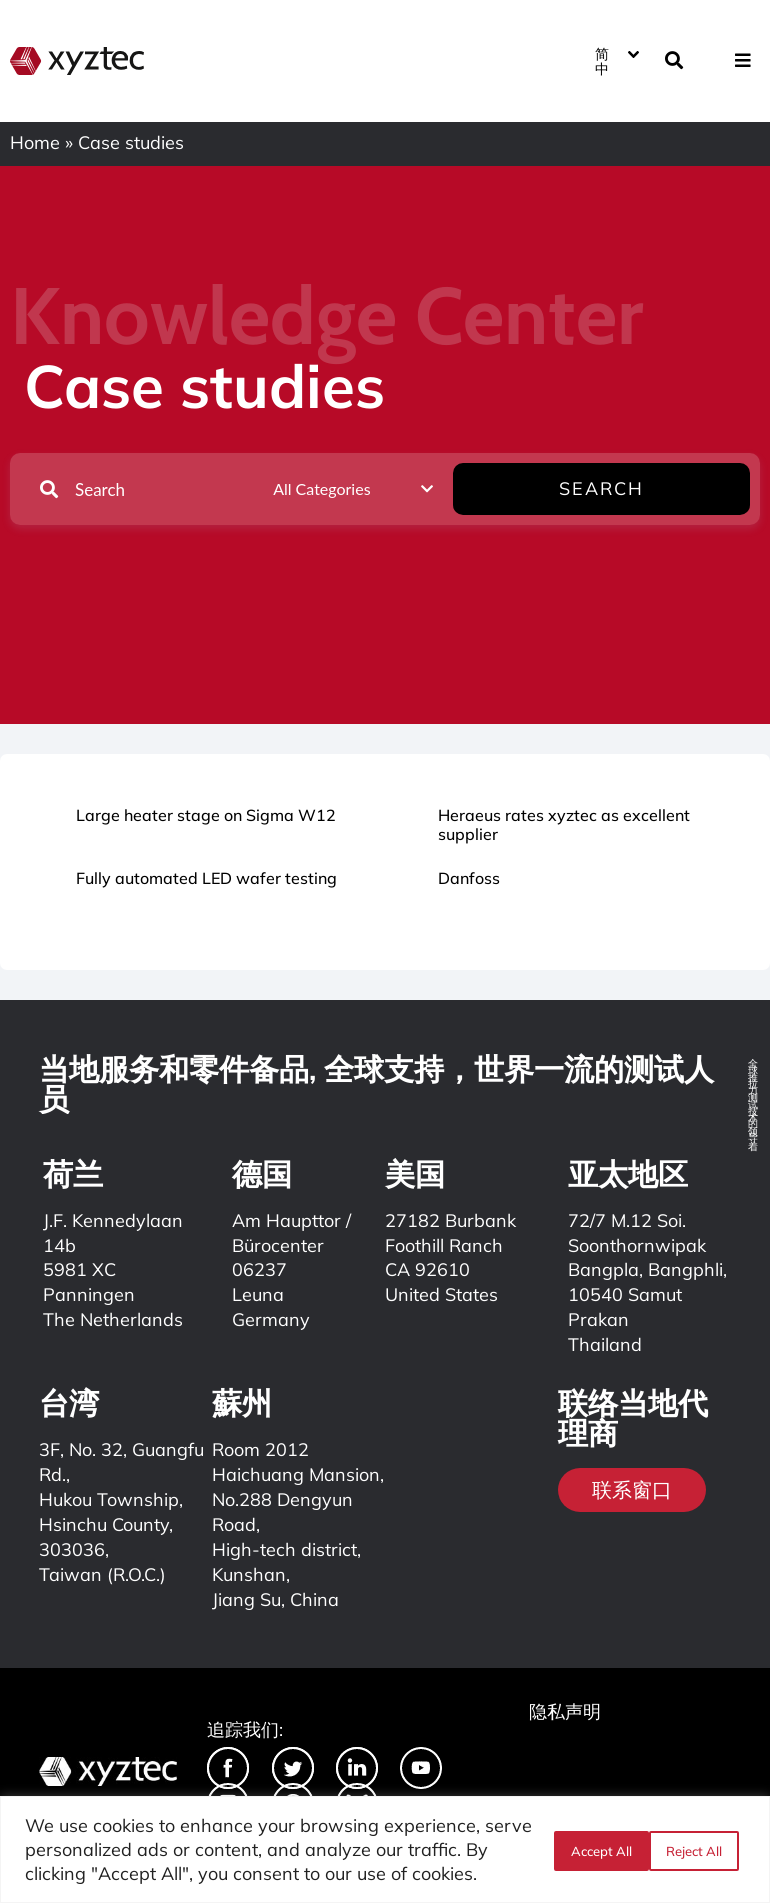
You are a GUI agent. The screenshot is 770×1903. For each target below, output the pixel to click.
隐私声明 (565, 1711)
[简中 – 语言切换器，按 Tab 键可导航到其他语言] (616, 60)
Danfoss (469, 878)
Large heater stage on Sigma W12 (206, 815)
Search (687, 488)
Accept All (697, 1850)
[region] (385, 1849)
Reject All (597, 1850)
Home (35, 142)
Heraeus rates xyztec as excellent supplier (564, 824)
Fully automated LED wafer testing (206, 878)
